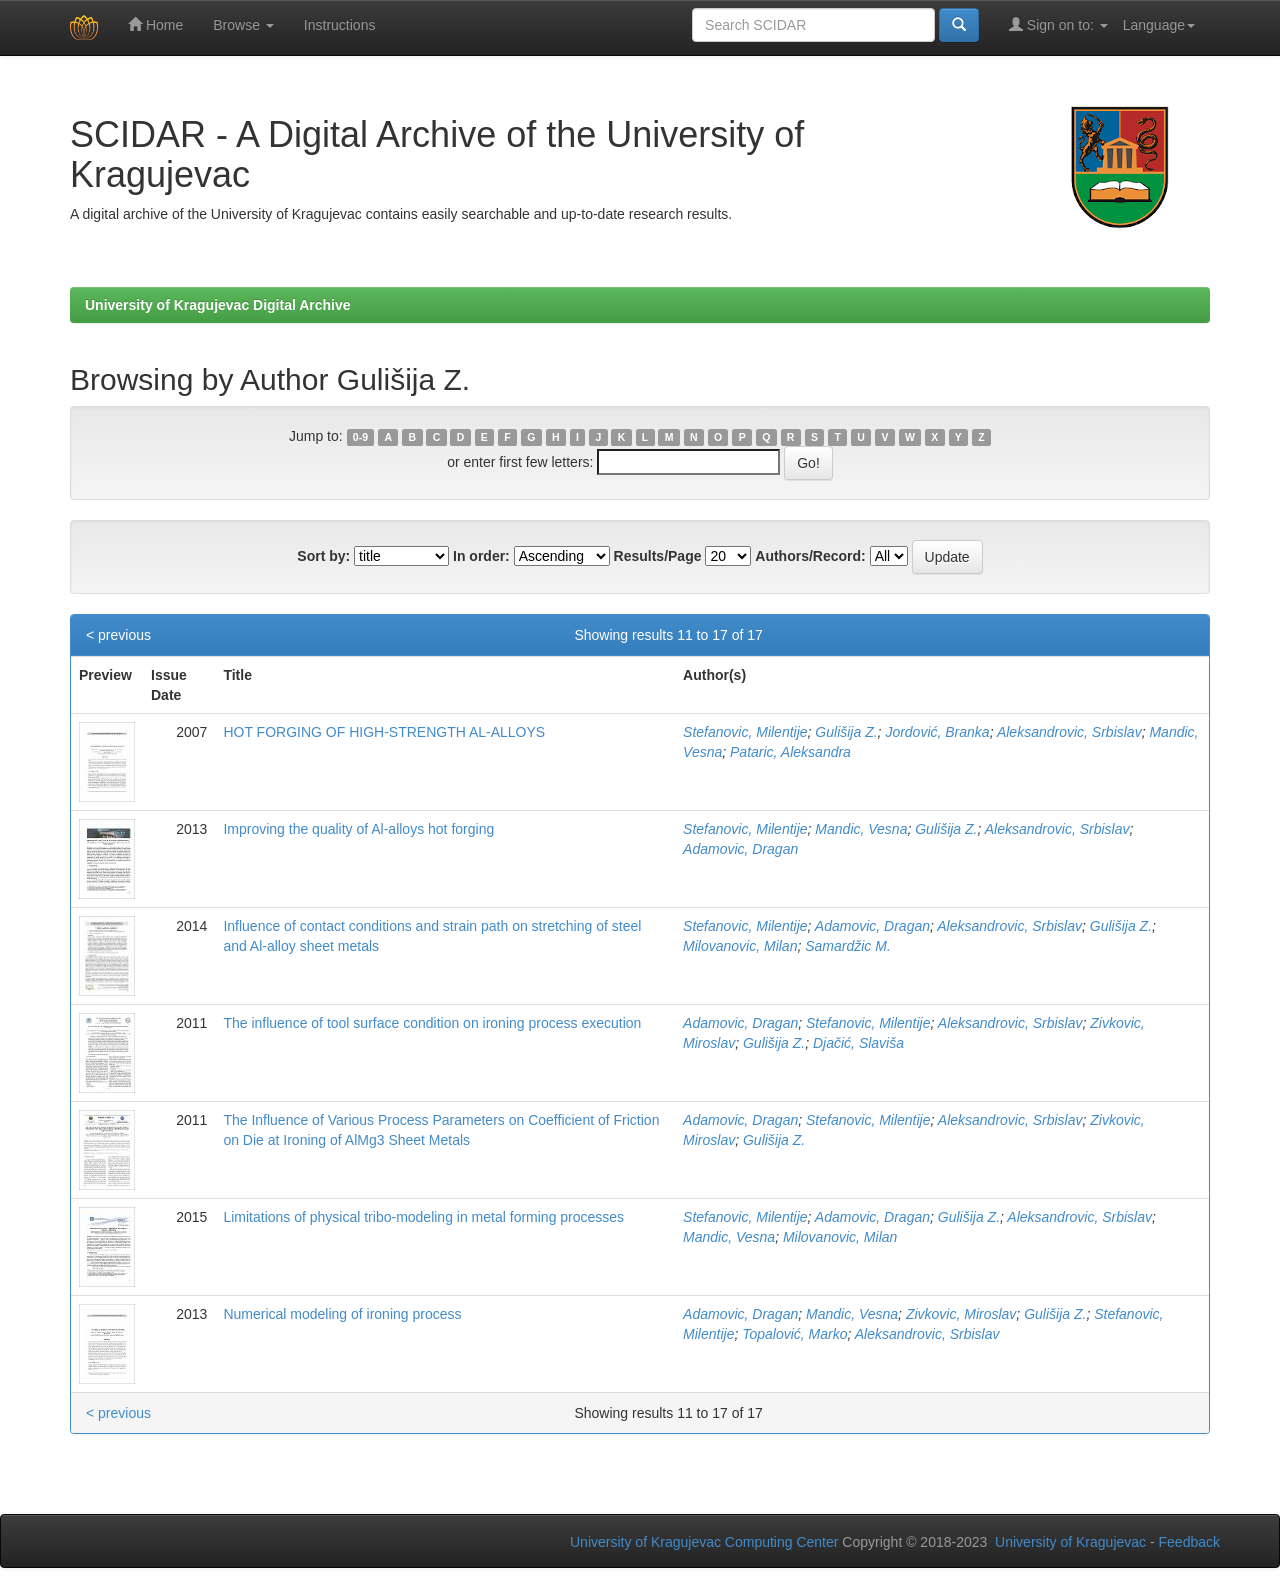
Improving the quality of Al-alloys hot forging (358, 829)
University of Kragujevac (1070, 1542)
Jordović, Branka (937, 732)
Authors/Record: (810, 556)
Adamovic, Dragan (740, 849)
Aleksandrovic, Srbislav (1069, 732)
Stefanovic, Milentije (745, 732)
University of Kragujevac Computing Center (704, 1542)
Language (1159, 25)
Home (155, 24)
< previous (118, 635)
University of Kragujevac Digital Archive (218, 305)
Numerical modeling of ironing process (342, 1314)
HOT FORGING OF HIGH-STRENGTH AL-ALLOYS (384, 732)
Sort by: (323, 556)
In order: (481, 556)
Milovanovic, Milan (740, 946)
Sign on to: (1058, 24)
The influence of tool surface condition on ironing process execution (432, 1023)
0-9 (360, 437)
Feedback (1189, 1542)
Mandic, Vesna (861, 829)
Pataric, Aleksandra (790, 752)
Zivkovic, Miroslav (961, 1314)
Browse (243, 25)
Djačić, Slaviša (858, 1043)
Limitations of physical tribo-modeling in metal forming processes (423, 1217)
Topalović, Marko (794, 1334)
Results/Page (658, 556)
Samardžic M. (848, 946)
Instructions (340, 25)
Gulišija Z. (846, 732)
